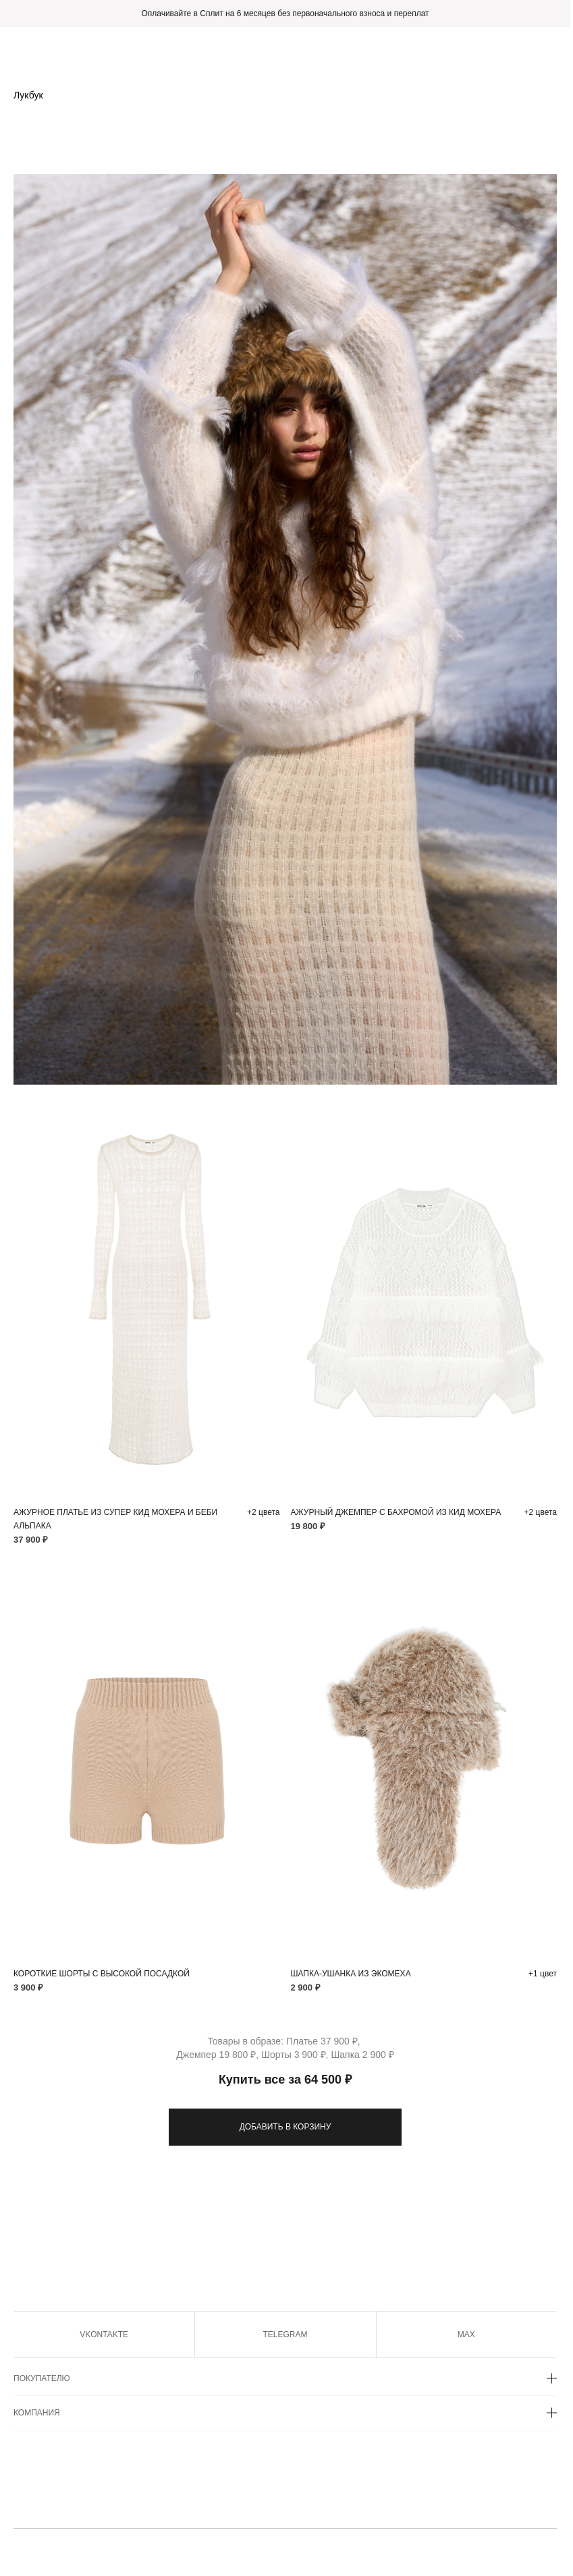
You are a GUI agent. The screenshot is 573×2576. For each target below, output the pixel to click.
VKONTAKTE (104, 2334)
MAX (466, 2334)
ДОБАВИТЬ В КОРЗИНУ (285, 2126)
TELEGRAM (285, 2334)
